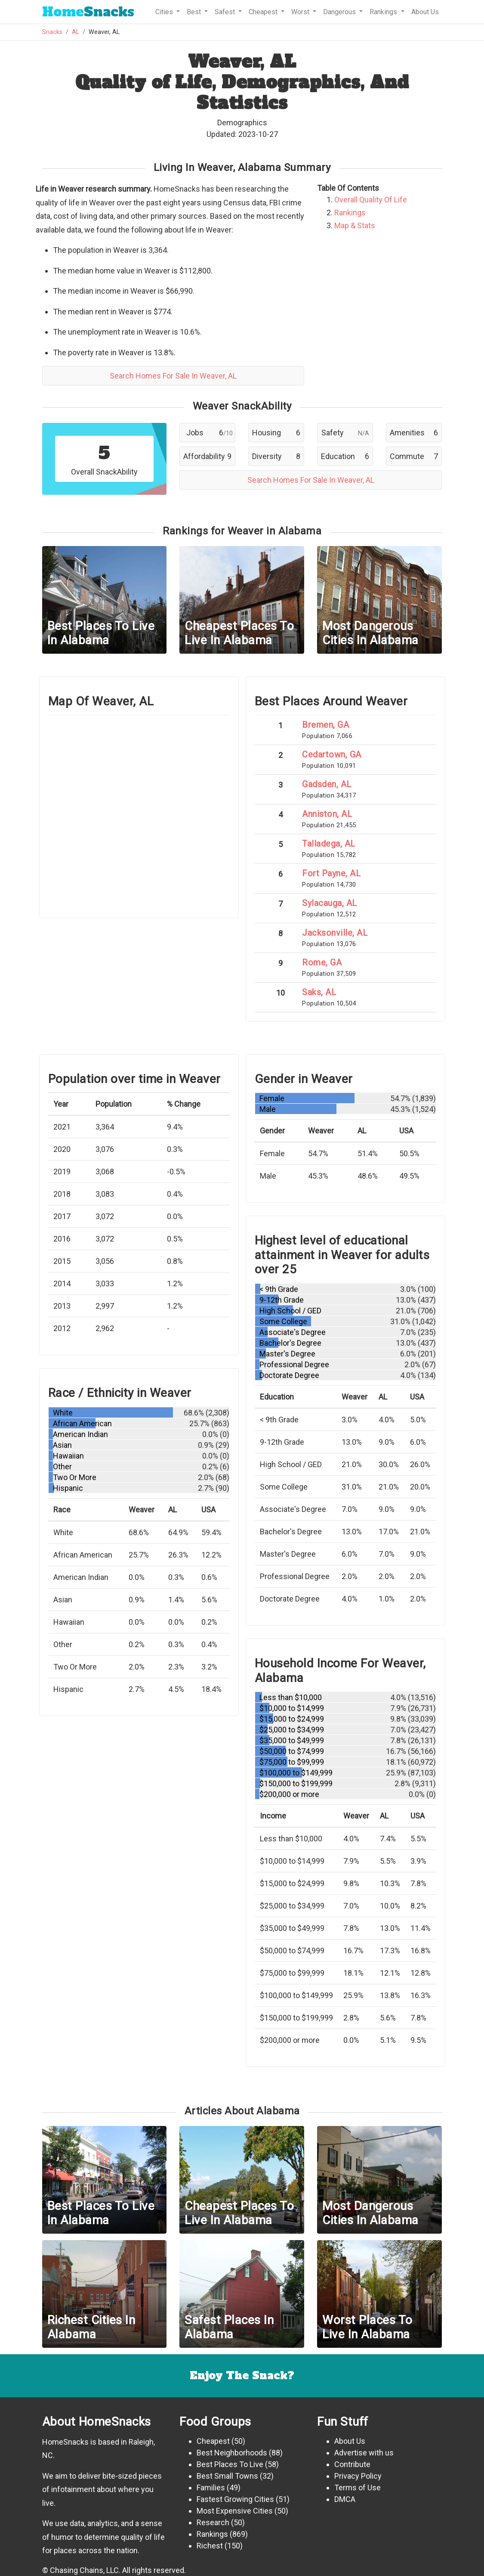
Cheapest (213, 2441)
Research (213, 2522)
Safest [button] (226, 12)
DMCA (344, 2499)
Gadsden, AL (326, 784)
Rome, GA (322, 962)
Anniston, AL (327, 814)
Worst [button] (301, 12)
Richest (210, 2545)
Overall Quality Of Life (370, 199)
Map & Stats (354, 225)
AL (75, 32)
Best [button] (195, 12)
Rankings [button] (384, 12)
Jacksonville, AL (334, 933)
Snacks (88, 12)
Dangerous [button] (340, 12)
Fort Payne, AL (331, 873)
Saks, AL (319, 992)
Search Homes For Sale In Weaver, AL (173, 375)
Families (211, 2487)
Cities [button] (165, 12)
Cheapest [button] (264, 12)
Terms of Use (357, 2487)
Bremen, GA (325, 725)
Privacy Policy (358, 2475)
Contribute (352, 2464)
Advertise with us (364, 2452)
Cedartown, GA (331, 754)
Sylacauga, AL (329, 903)
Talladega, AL (328, 843)
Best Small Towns (227, 2475)
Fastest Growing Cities (235, 2499)
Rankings (350, 212)
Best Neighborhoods (232, 2452)
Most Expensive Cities (235, 2510)
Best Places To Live (230, 2464)
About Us (425, 12)
